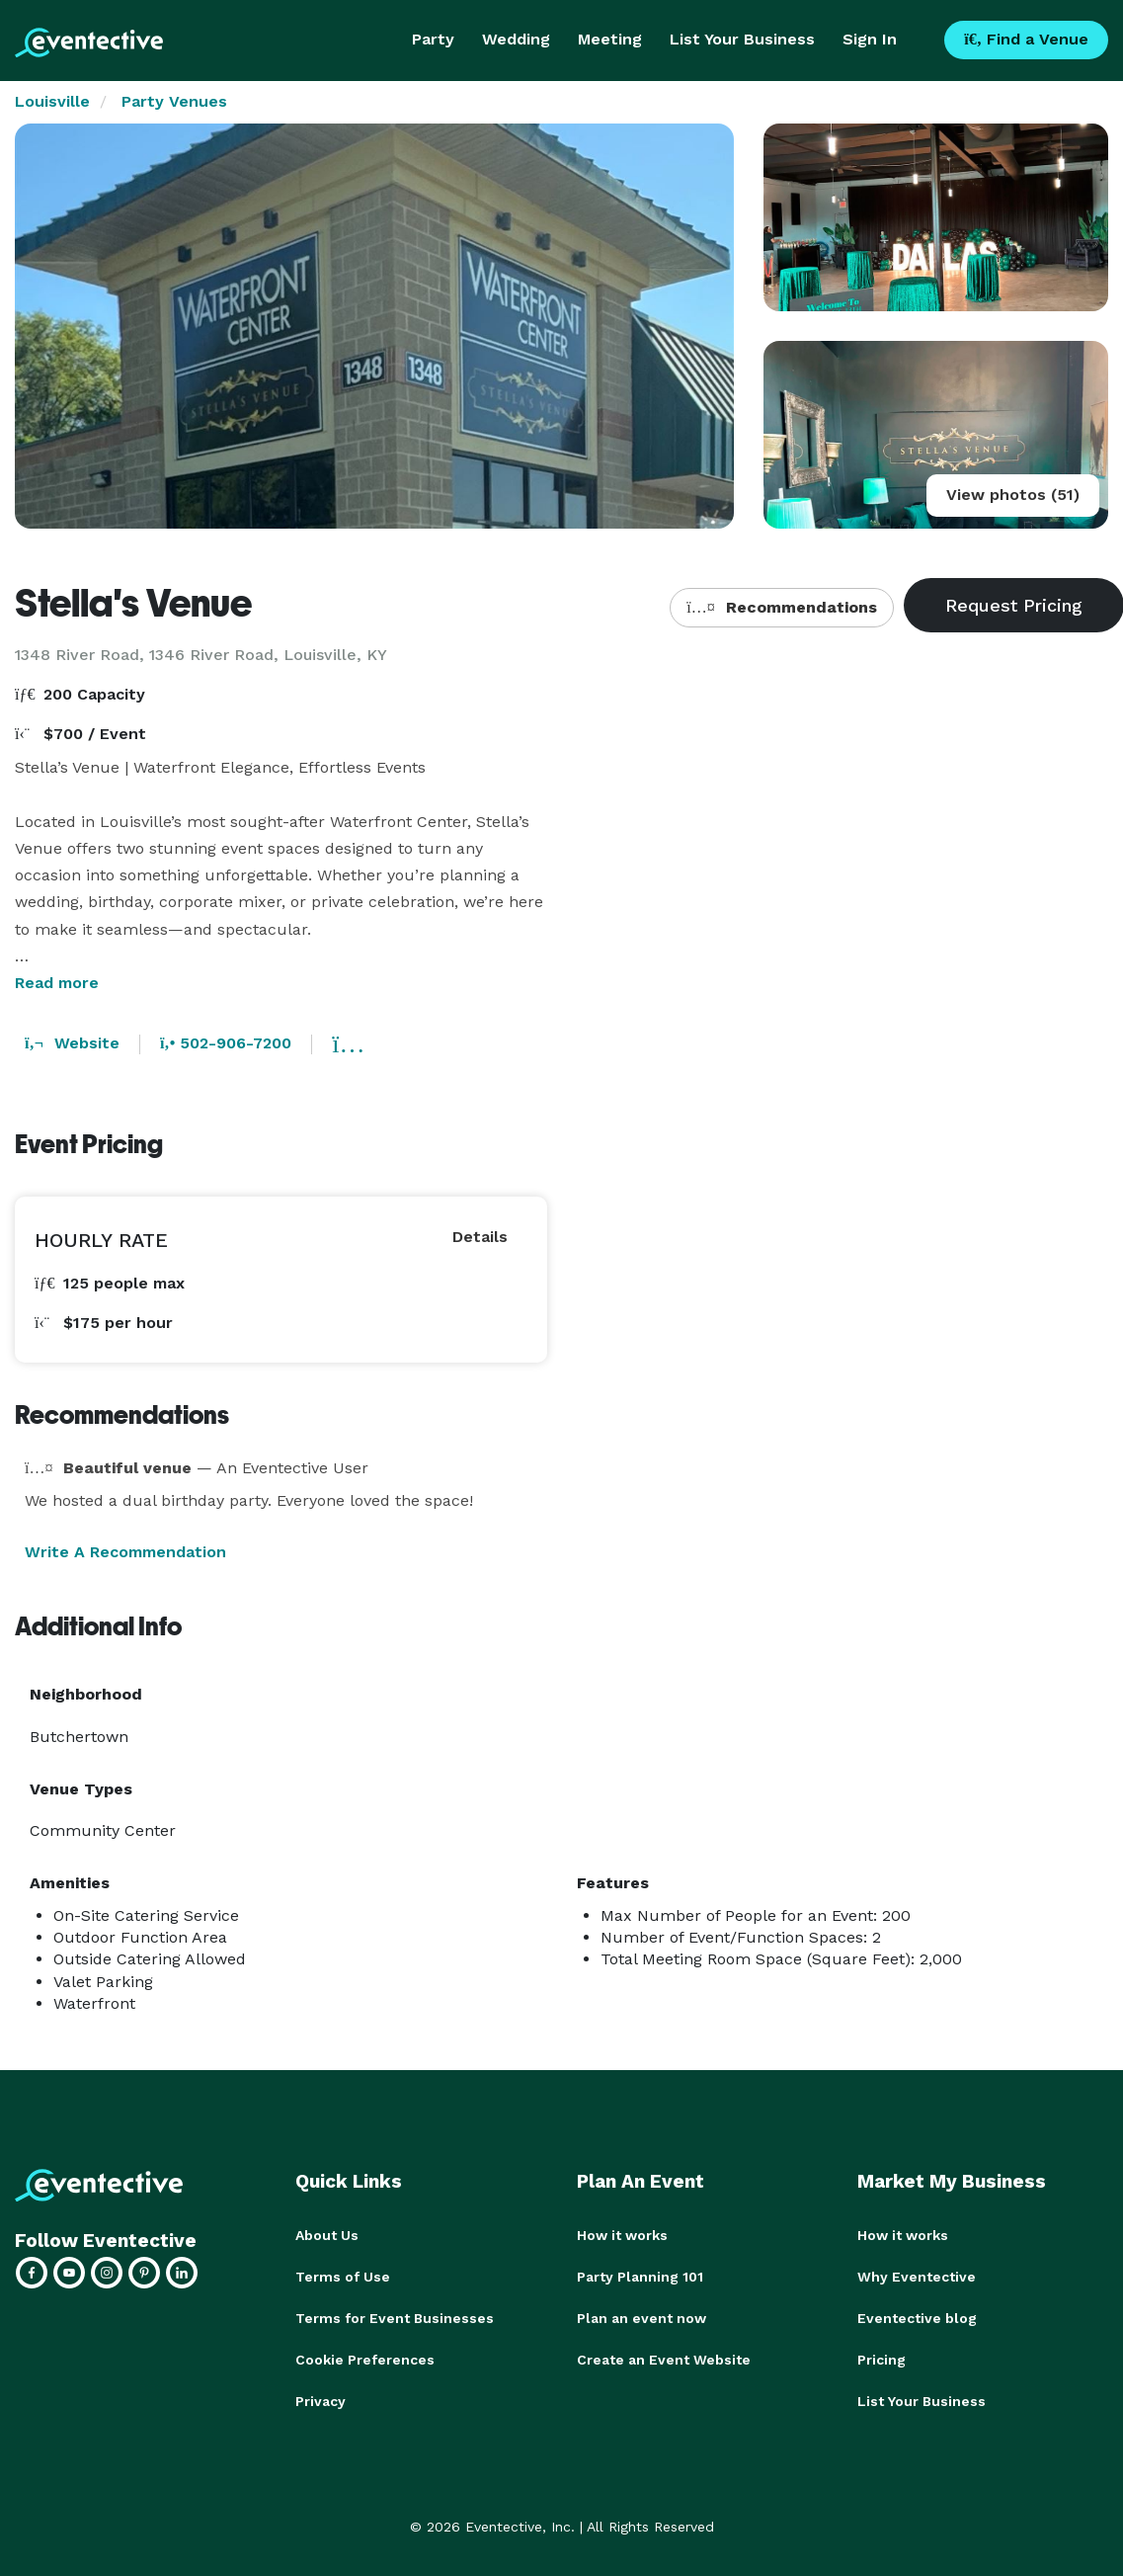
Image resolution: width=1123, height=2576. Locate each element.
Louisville (52, 101)
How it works (622, 2235)
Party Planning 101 (640, 2277)
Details (480, 1236)
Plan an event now (641, 2318)
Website (72, 1043)
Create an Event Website (664, 2360)
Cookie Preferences (365, 2360)
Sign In (869, 39)
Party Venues (174, 101)
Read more (57, 982)
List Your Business (742, 39)
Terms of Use (342, 2277)
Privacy (320, 2401)
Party (433, 39)
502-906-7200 (225, 1043)
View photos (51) (1013, 494)
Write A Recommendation (125, 1551)
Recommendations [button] (781, 607)
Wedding (516, 39)
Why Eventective (916, 2277)
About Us (327, 2235)
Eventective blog (917, 2318)
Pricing (881, 2360)
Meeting (610, 39)
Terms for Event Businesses (394, 2318)
